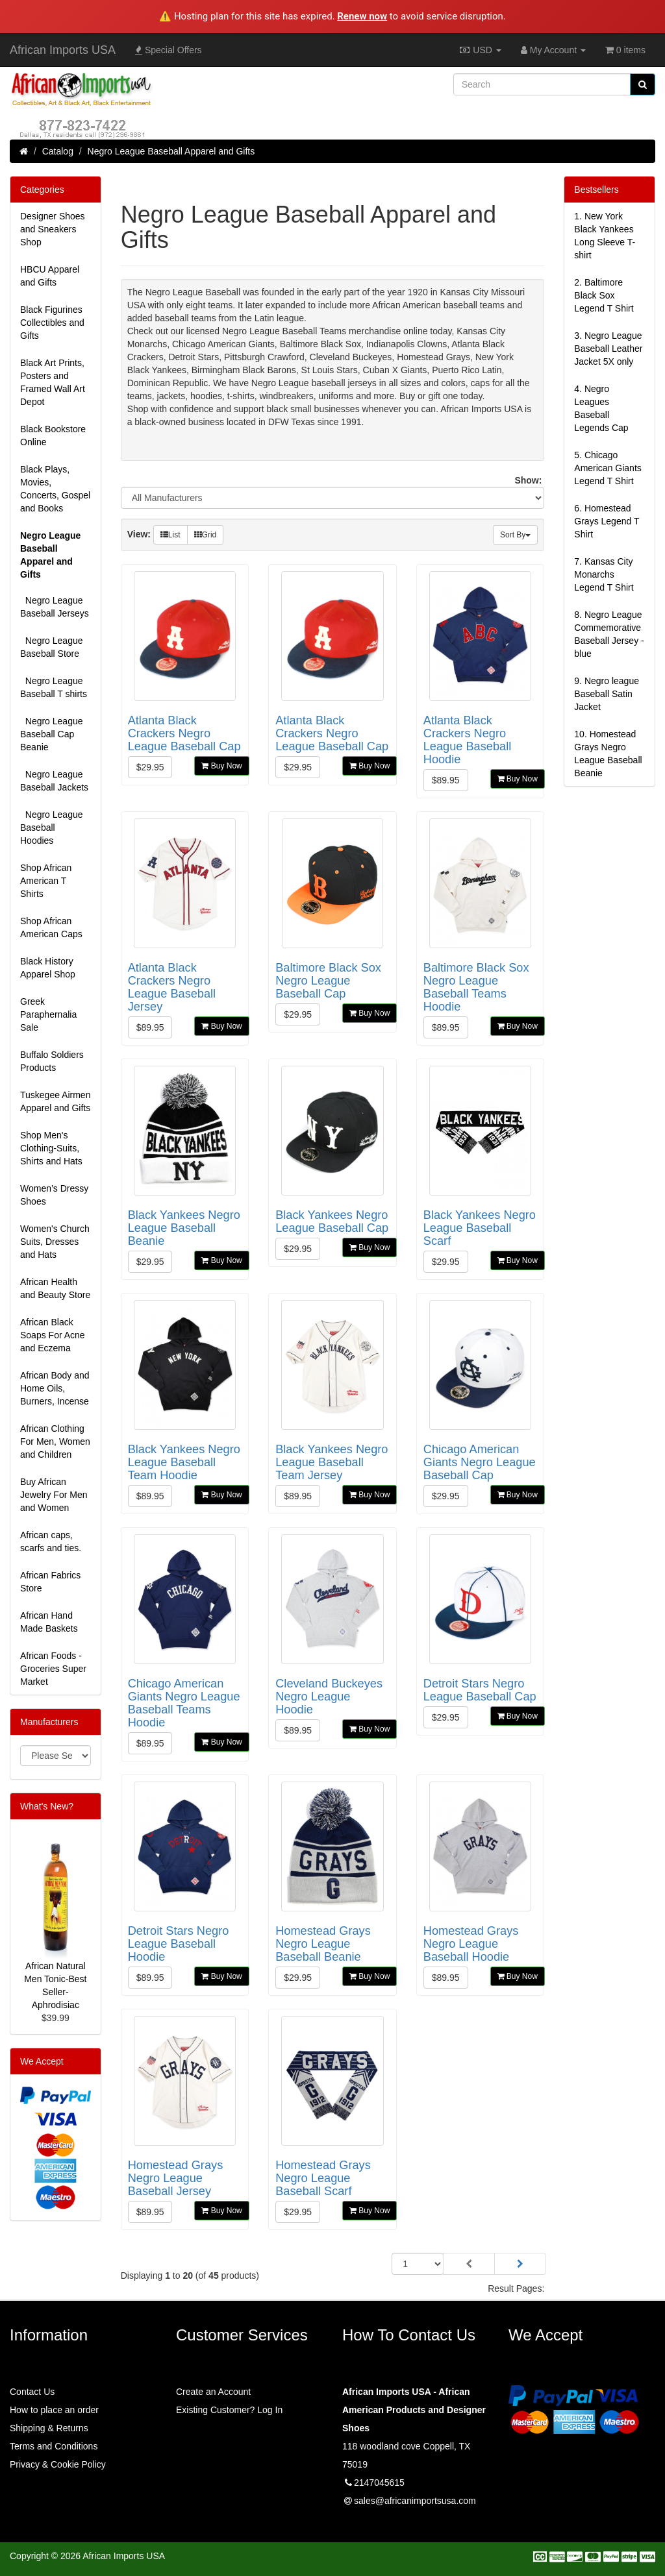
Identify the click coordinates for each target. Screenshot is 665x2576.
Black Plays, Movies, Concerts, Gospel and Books (55, 488)
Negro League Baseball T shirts (53, 687)
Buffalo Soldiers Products (52, 1061)
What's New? (46, 1806)
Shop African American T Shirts (45, 881)
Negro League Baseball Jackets (54, 780)
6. (606, 521)
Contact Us (32, 2391)
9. (606, 694)
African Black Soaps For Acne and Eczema (52, 1335)
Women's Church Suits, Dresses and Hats (55, 1241)
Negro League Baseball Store (51, 647)
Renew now (362, 16)
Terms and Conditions (53, 2446)
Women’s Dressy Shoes (54, 1195)
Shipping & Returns (49, 2428)
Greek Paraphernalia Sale (48, 1014)
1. (604, 235)
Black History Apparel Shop (47, 967)
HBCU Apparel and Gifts (49, 276)
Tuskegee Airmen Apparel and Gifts (55, 1101)
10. (608, 753)
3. (608, 348)
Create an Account (213, 2391)
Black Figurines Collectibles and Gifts (52, 322)
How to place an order (54, 2410)
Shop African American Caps (51, 927)
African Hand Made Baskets (49, 1622)
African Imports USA (63, 49)
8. (609, 634)
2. (603, 295)
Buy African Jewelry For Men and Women (53, 1495)
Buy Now (221, 765)
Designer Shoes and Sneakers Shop (52, 229)
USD (479, 50)
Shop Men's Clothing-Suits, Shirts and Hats (51, 1148)
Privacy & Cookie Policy (58, 2464)
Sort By (515, 534)
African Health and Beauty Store (55, 1288)
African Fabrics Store (50, 1581)
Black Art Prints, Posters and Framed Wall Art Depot (52, 382)
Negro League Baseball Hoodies (51, 827)
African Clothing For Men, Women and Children (55, 1441)
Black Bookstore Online (53, 435)
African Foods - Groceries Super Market (53, 1668)
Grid (205, 534)
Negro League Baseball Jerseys (54, 607)
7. (603, 574)
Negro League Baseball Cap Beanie (51, 734)
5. (607, 468)
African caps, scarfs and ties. (50, 1541)
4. (601, 408)
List (170, 534)
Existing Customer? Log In (229, 2410)
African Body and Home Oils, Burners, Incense (55, 1388)
